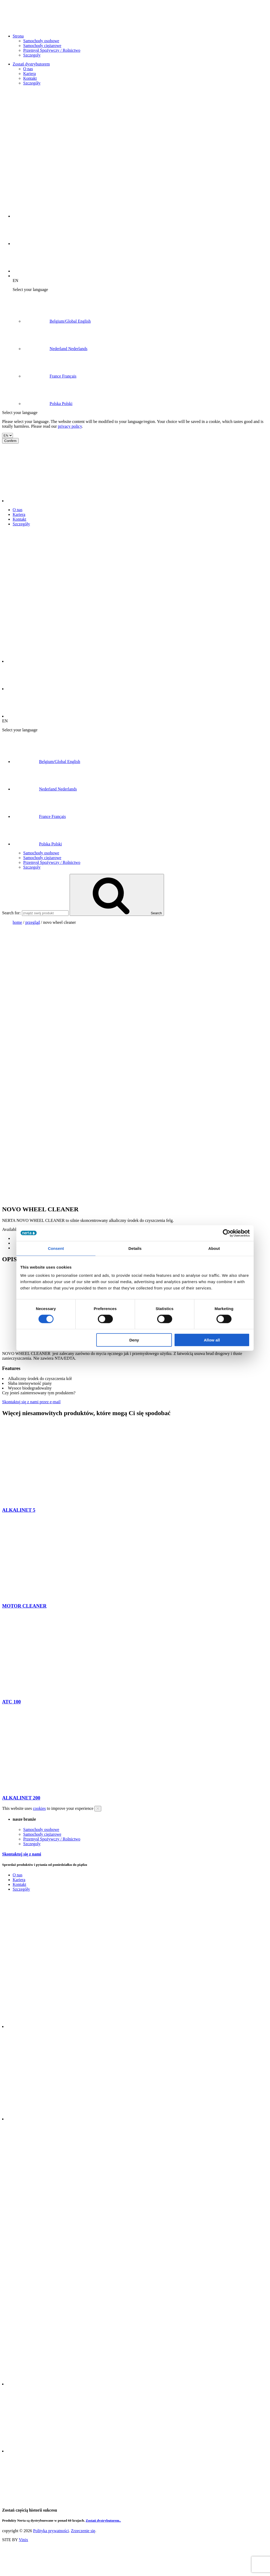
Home (17, 922)
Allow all (212, 1340)
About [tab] (214, 1248)
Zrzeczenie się (83, 2530)
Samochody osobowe (41, 41)
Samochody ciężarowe (42, 45)
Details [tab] (135, 1248)
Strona (18, 36)
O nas (28, 69)
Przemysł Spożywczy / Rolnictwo (51, 50)
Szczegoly (32, 55)
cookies (39, 1808)
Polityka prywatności (51, 2530)
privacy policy (70, 426)
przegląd (32, 922)
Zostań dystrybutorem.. (103, 2520)
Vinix (23, 2539)
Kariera (29, 73)
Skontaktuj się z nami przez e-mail (31, 1402)
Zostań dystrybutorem (31, 64)
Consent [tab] (56, 1248)
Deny (134, 1340)
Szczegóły (32, 83)
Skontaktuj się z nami (21, 1854)
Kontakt (30, 78)
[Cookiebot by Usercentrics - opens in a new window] (227, 1233)
